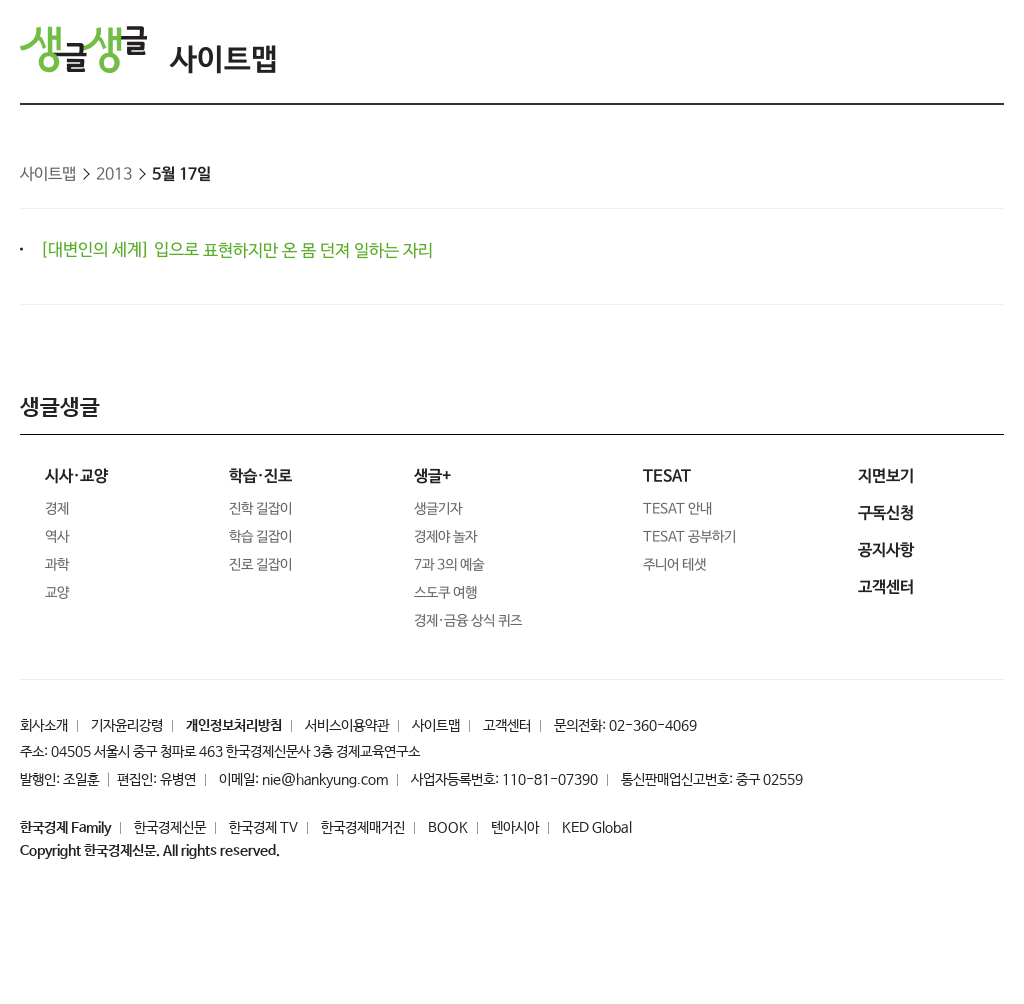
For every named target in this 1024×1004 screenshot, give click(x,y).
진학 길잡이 (260, 509)
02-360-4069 (653, 726)
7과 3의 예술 (449, 565)
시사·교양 (76, 476)
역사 (57, 537)
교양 (57, 593)
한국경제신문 (170, 828)
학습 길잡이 (260, 537)
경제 (57, 509)
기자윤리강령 (127, 726)
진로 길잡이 (260, 565)
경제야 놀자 (445, 537)
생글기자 (438, 509)
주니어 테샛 (674, 565)
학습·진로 (260, 476)
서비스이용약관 (347, 726)
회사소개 (44, 726)
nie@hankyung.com (325, 780)
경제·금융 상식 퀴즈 (468, 621)
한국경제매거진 (363, 828)
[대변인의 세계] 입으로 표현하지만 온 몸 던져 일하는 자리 (236, 251)
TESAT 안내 (677, 509)
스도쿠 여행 (445, 593)
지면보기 (886, 476)
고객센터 (507, 726)
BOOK (448, 828)
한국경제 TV (263, 828)
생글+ (432, 476)
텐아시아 (515, 828)
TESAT (667, 476)
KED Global (597, 828)
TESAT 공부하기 (689, 537)
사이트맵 (224, 60)
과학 (57, 565)
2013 (114, 174)
